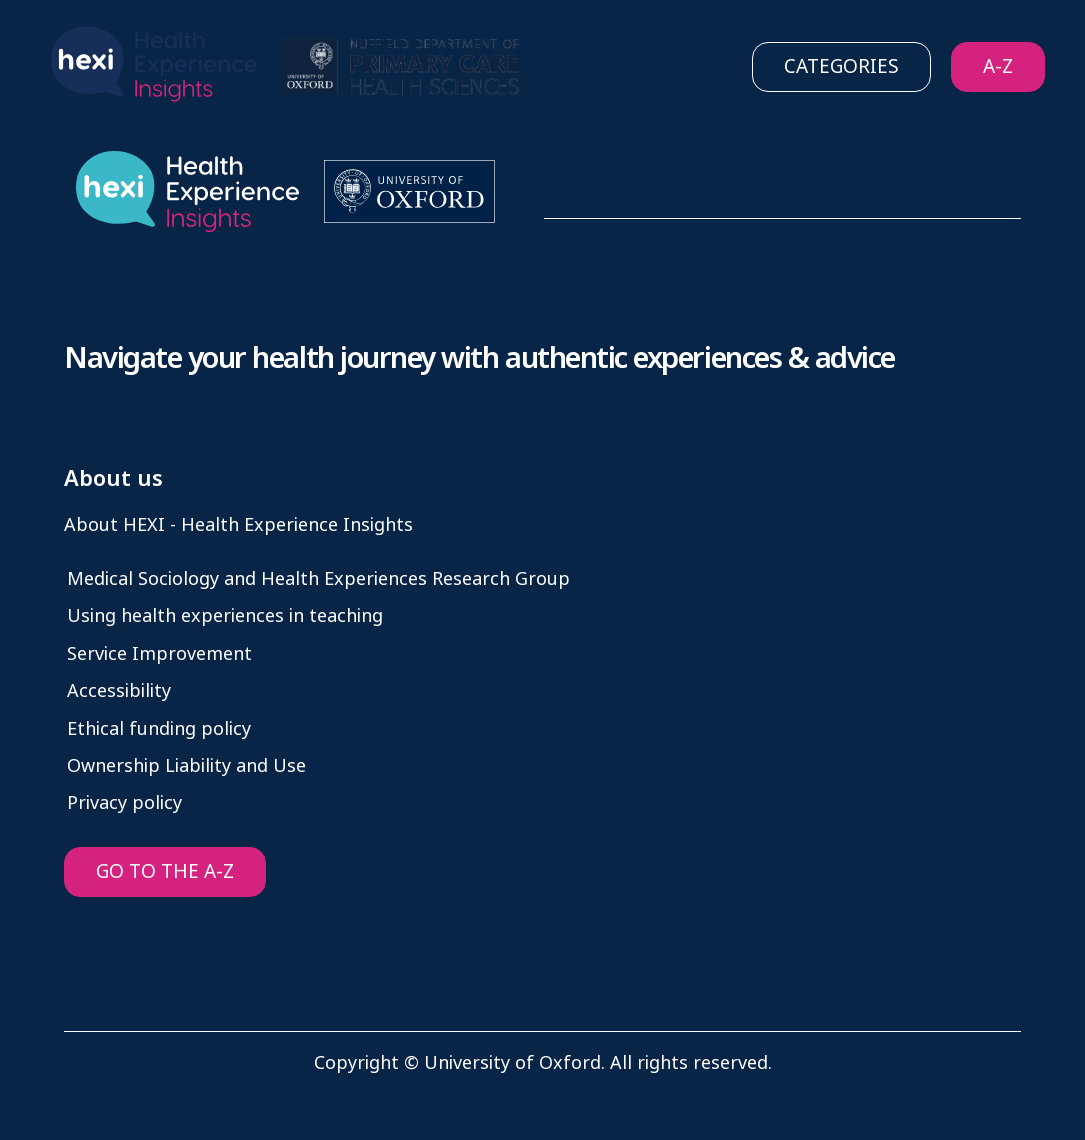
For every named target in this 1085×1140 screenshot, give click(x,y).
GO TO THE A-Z (165, 871)
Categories (841, 66)
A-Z (998, 66)
